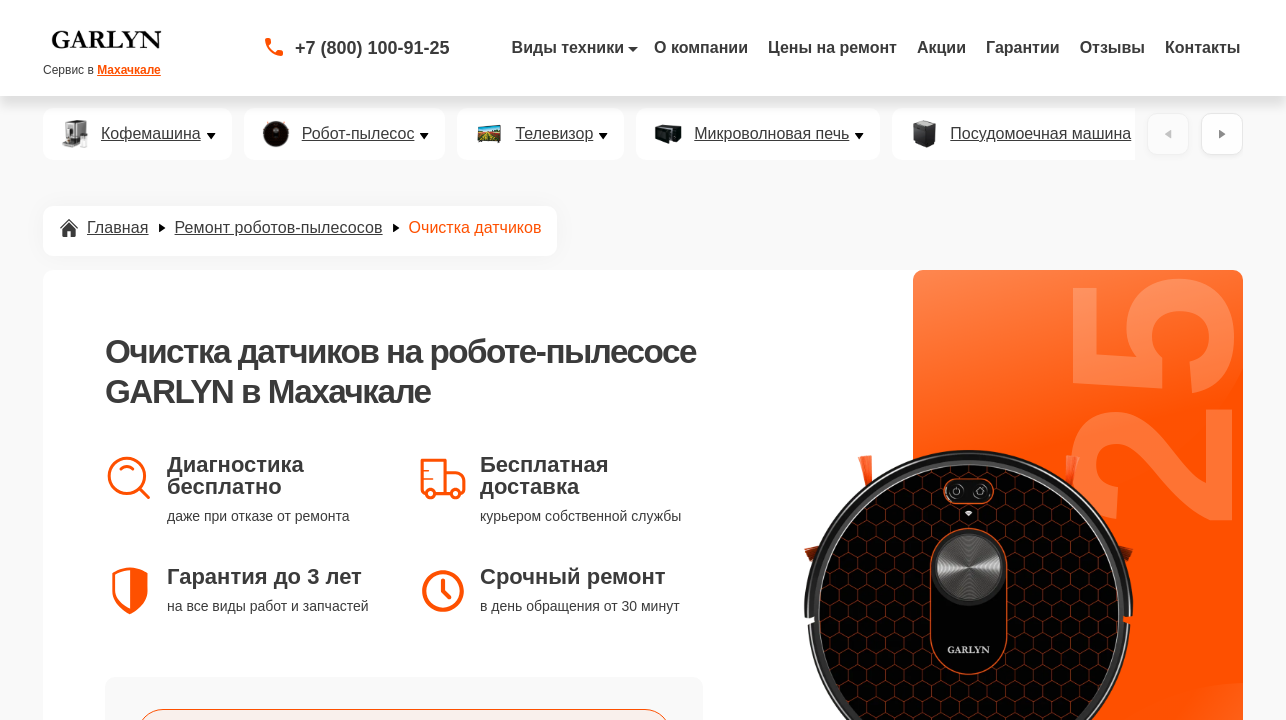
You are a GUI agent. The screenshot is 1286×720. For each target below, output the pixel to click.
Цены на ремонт (832, 47)
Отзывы (1112, 47)
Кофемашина (151, 134)
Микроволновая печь (771, 134)
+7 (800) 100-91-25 (372, 48)
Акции (941, 47)
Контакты (1202, 47)
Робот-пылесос (358, 134)
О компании (701, 47)
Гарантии (1023, 47)
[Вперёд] (1222, 134)
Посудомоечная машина (1040, 134)
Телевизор (554, 134)
